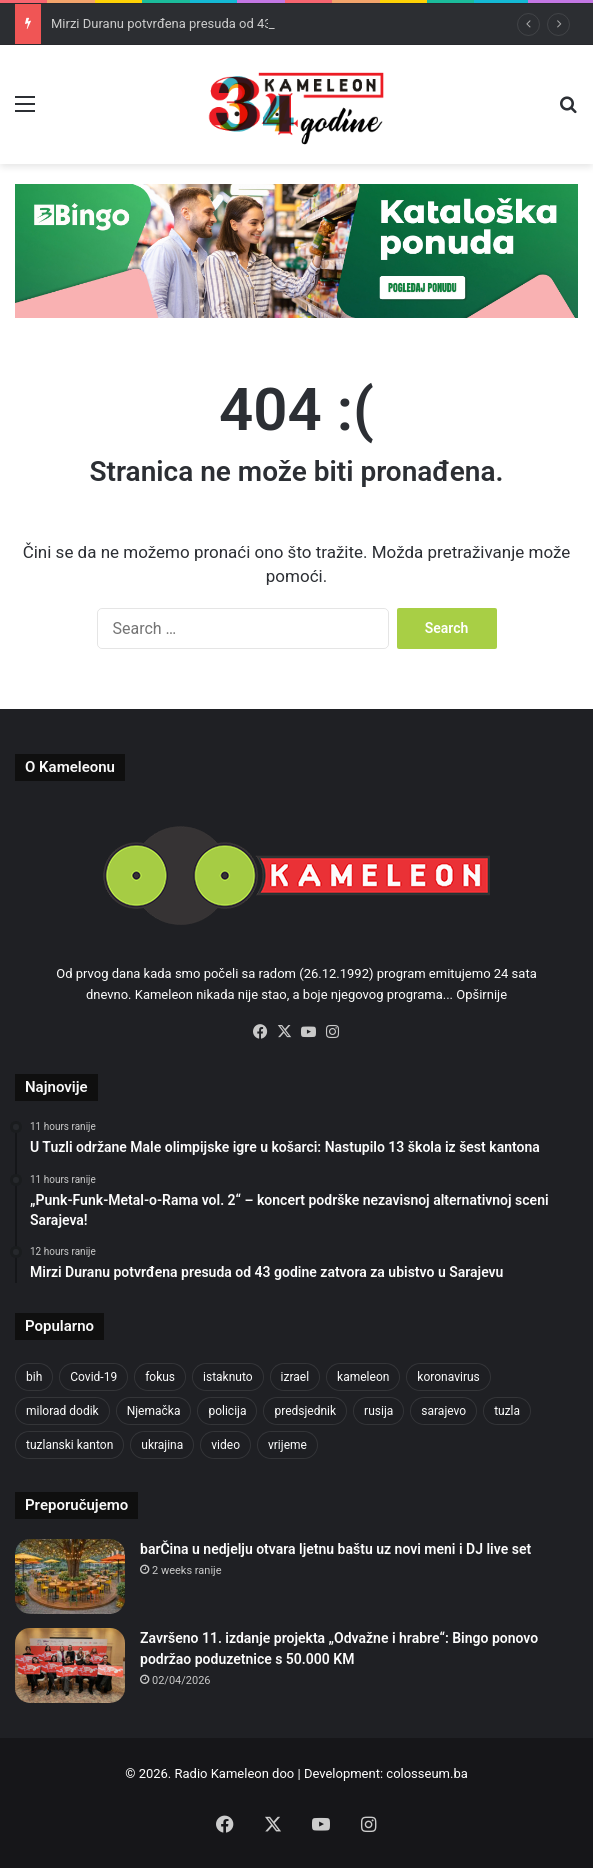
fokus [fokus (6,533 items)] (160, 1377)
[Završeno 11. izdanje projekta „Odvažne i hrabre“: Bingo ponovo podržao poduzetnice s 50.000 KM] (70, 1665)
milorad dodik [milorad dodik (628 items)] (62, 1411)
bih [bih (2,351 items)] (34, 1377)
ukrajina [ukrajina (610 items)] (162, 1445)
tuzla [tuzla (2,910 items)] (507, 1411)
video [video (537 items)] (225, 1445)
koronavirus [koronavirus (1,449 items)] (448, 1377)
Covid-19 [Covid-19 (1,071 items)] (93, 1377)
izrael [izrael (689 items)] (295, 1377)
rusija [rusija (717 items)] (378, 1411)
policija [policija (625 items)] (227, 1411)
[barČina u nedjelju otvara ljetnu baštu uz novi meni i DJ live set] (70, 1576)
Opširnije (481, 994)
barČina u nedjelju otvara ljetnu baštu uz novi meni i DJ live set (335, 1549)
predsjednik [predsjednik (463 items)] (305, 1411)
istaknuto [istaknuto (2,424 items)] (228, 1377)
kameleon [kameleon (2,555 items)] (363, 1377)
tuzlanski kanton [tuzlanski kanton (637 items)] (69, 1445)
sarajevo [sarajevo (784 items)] (443, 1411)
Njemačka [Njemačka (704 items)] (154, 1411)
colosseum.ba (426, 1773)
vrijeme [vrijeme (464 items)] (287, 1445)
